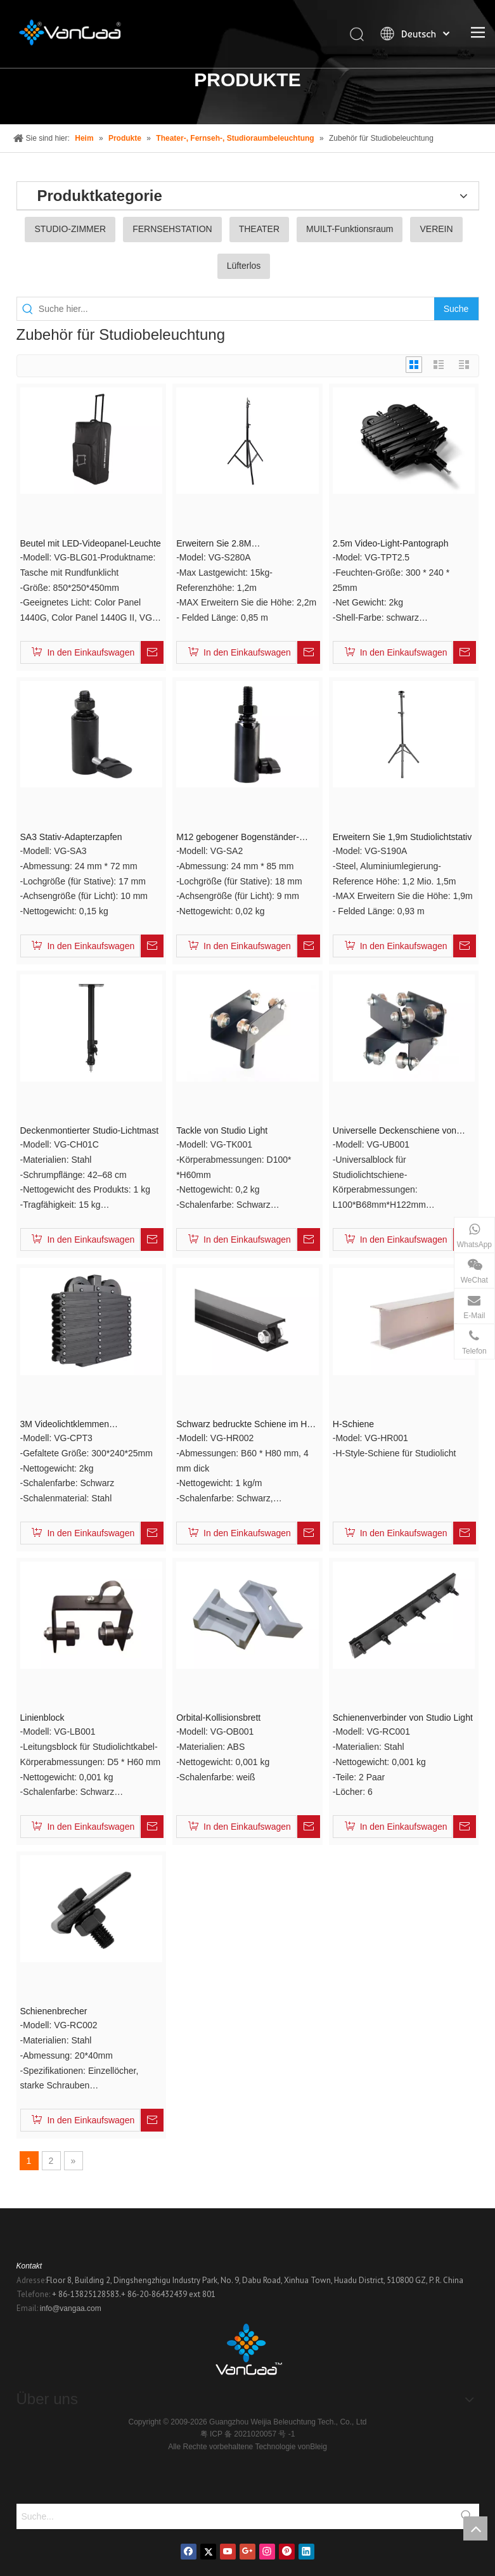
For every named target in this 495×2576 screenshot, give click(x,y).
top (475, 2528)
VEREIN (436, 229)
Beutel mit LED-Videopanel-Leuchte (90, 543)
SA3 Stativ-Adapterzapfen (71, 837)
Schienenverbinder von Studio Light (403, 1717)
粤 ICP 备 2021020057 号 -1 (247, 2434)
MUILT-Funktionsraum (349, 229)
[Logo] (248, 2353)
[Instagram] (267, 2552)
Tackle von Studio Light (221, 1130)
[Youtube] (228, 2552)
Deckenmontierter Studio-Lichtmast (89, 1130)
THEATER (259, 229)
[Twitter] (208, 2552)
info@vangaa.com (70, 2308)
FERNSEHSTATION (172, 229)
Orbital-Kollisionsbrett (218, 1717)
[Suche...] (235, 2516)
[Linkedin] (306, 2552)
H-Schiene (353, 1424)
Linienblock (42, 1717)
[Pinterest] (287, 2552)
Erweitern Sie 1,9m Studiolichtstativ (402, 837)
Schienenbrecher (53, 2011)
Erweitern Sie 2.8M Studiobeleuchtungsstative (228, 544)
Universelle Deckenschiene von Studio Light (394, 1131)
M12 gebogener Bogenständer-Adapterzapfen (237, 838)
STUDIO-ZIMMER (70, 229)
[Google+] (247, 2552)
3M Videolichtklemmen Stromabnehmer (65, 1425)
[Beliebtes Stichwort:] (456, 308)
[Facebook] (188, 2552)
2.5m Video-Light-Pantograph (391, 543)
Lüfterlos (244, 266)
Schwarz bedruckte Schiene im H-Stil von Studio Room (243, 1425)
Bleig (318, 2446)
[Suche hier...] (236, 308)
